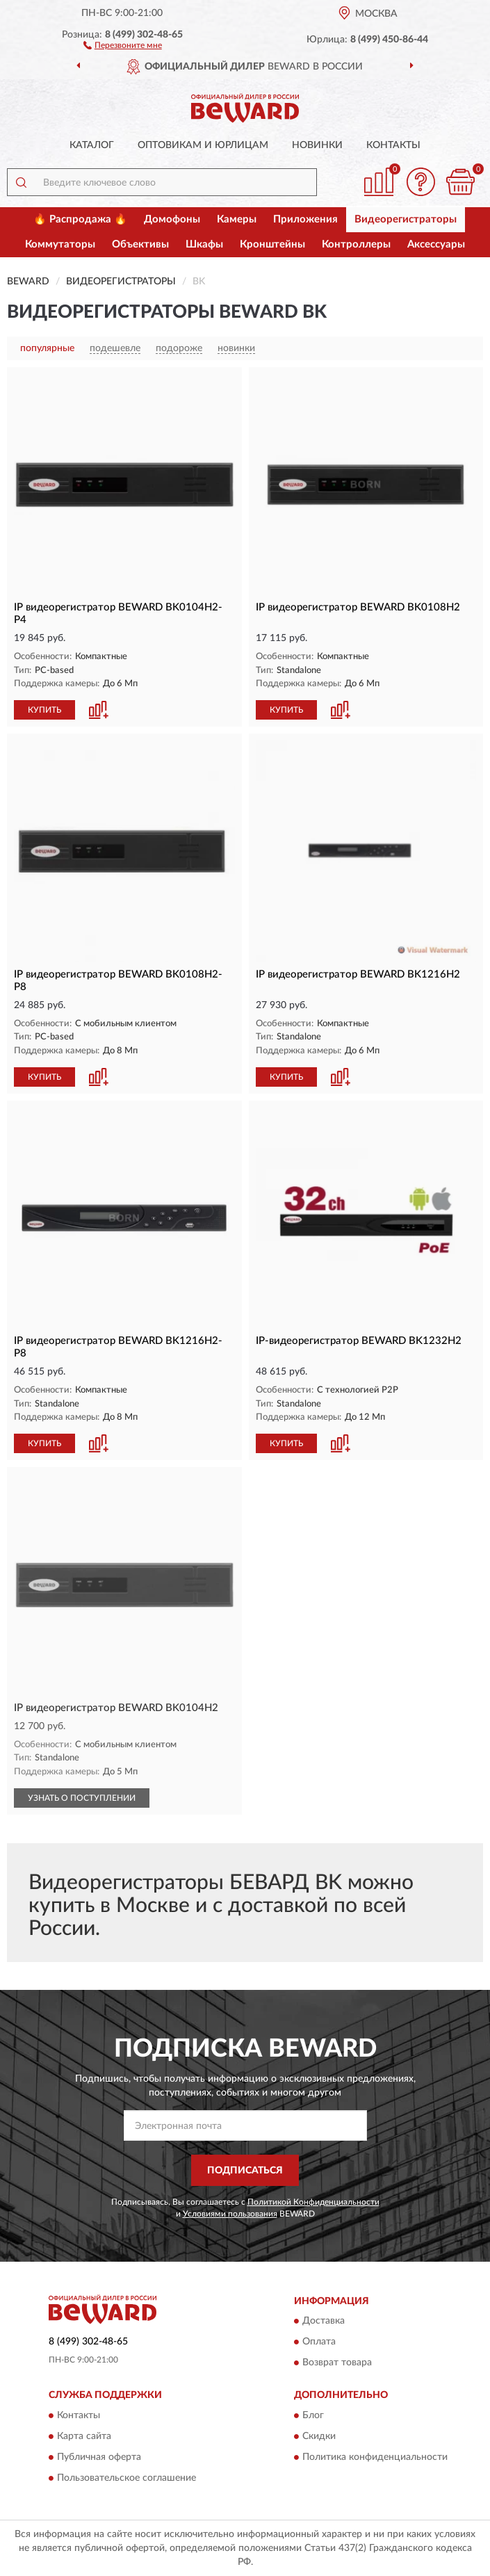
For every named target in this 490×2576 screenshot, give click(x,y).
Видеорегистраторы (405, 219)
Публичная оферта (99, 2457)
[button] (122, 44)
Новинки (317, 145)
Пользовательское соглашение (126, 2478)
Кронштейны (272, 244)
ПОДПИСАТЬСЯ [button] (245, 2171)
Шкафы (204, 244)
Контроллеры (356, 244)
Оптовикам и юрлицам (203, 145)
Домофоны (172, 219)
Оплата (319, 2342)
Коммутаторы (60, 244)
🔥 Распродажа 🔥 (80, 219)
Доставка (323, 2321)
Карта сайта (84, 2436)
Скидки (319, 2436)
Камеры (236, 219)
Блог (313, 2415)
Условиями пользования (230, 2214)
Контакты (393, 145)
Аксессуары (436, 244)
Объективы (140, 244)
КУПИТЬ (44, 710)
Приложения (305, 219)
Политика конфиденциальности (375, 2457)
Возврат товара (337, 2363)
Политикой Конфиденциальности (313, 2202)
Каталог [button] (92, 145)
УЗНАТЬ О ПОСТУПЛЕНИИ (82, 1798)
